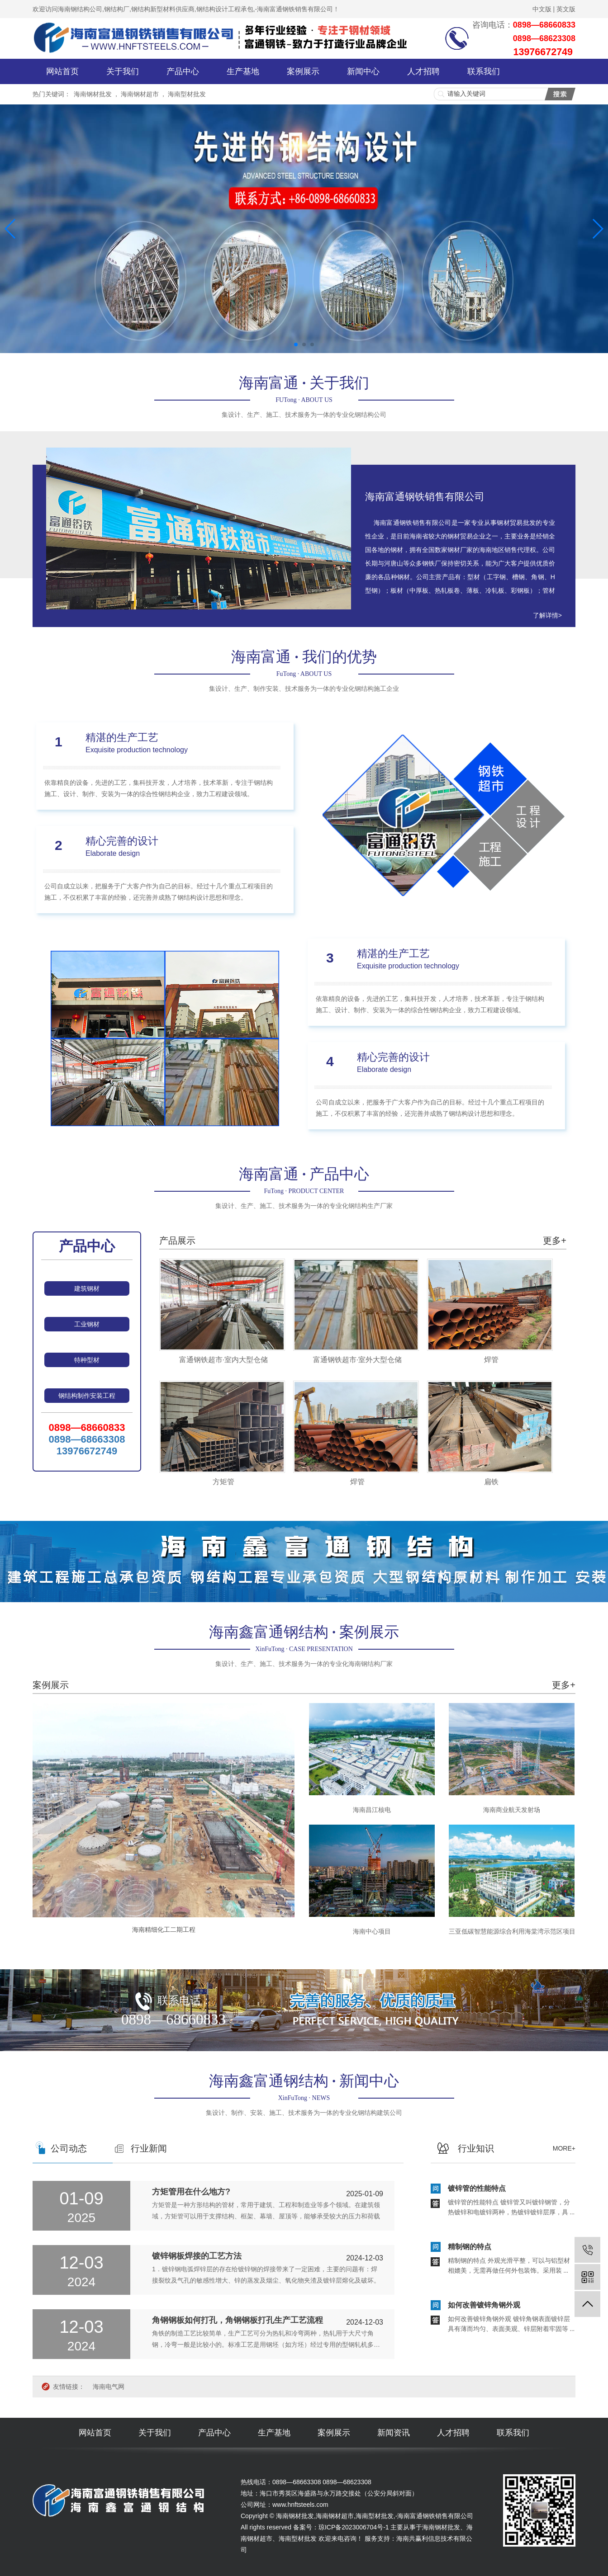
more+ (564, 2148)
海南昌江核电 (372, 1809)
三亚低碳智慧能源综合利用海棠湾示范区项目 (512, 1931)
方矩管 (223, 1482)
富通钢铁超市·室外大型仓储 (357, 1359)
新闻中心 (363, 71)
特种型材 (87, 1359)
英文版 (565, 9)
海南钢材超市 (140, 94)
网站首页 (62, 71)
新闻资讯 (393, 2432)
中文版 (541, 9)
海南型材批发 (187, 94)
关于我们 (122, 71)
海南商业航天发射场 (511, 1809)
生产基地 (243, 71)
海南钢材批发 (93, 94)
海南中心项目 (372, 1931)
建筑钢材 (87, 1288)
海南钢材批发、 (444, 2527)
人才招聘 (423, 71)
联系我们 (483, 71)
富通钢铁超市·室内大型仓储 (223, 1359)
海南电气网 (108, 2386)
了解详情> (547, 615)
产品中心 (182, 71)
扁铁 (491, 1482)
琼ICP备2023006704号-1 (353, 2527)
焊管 (491, 1359)
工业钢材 (87, 1324)
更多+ (554, 1241)
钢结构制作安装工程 (86, 1395)
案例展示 (303, 71)
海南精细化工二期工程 (163, 1930)
